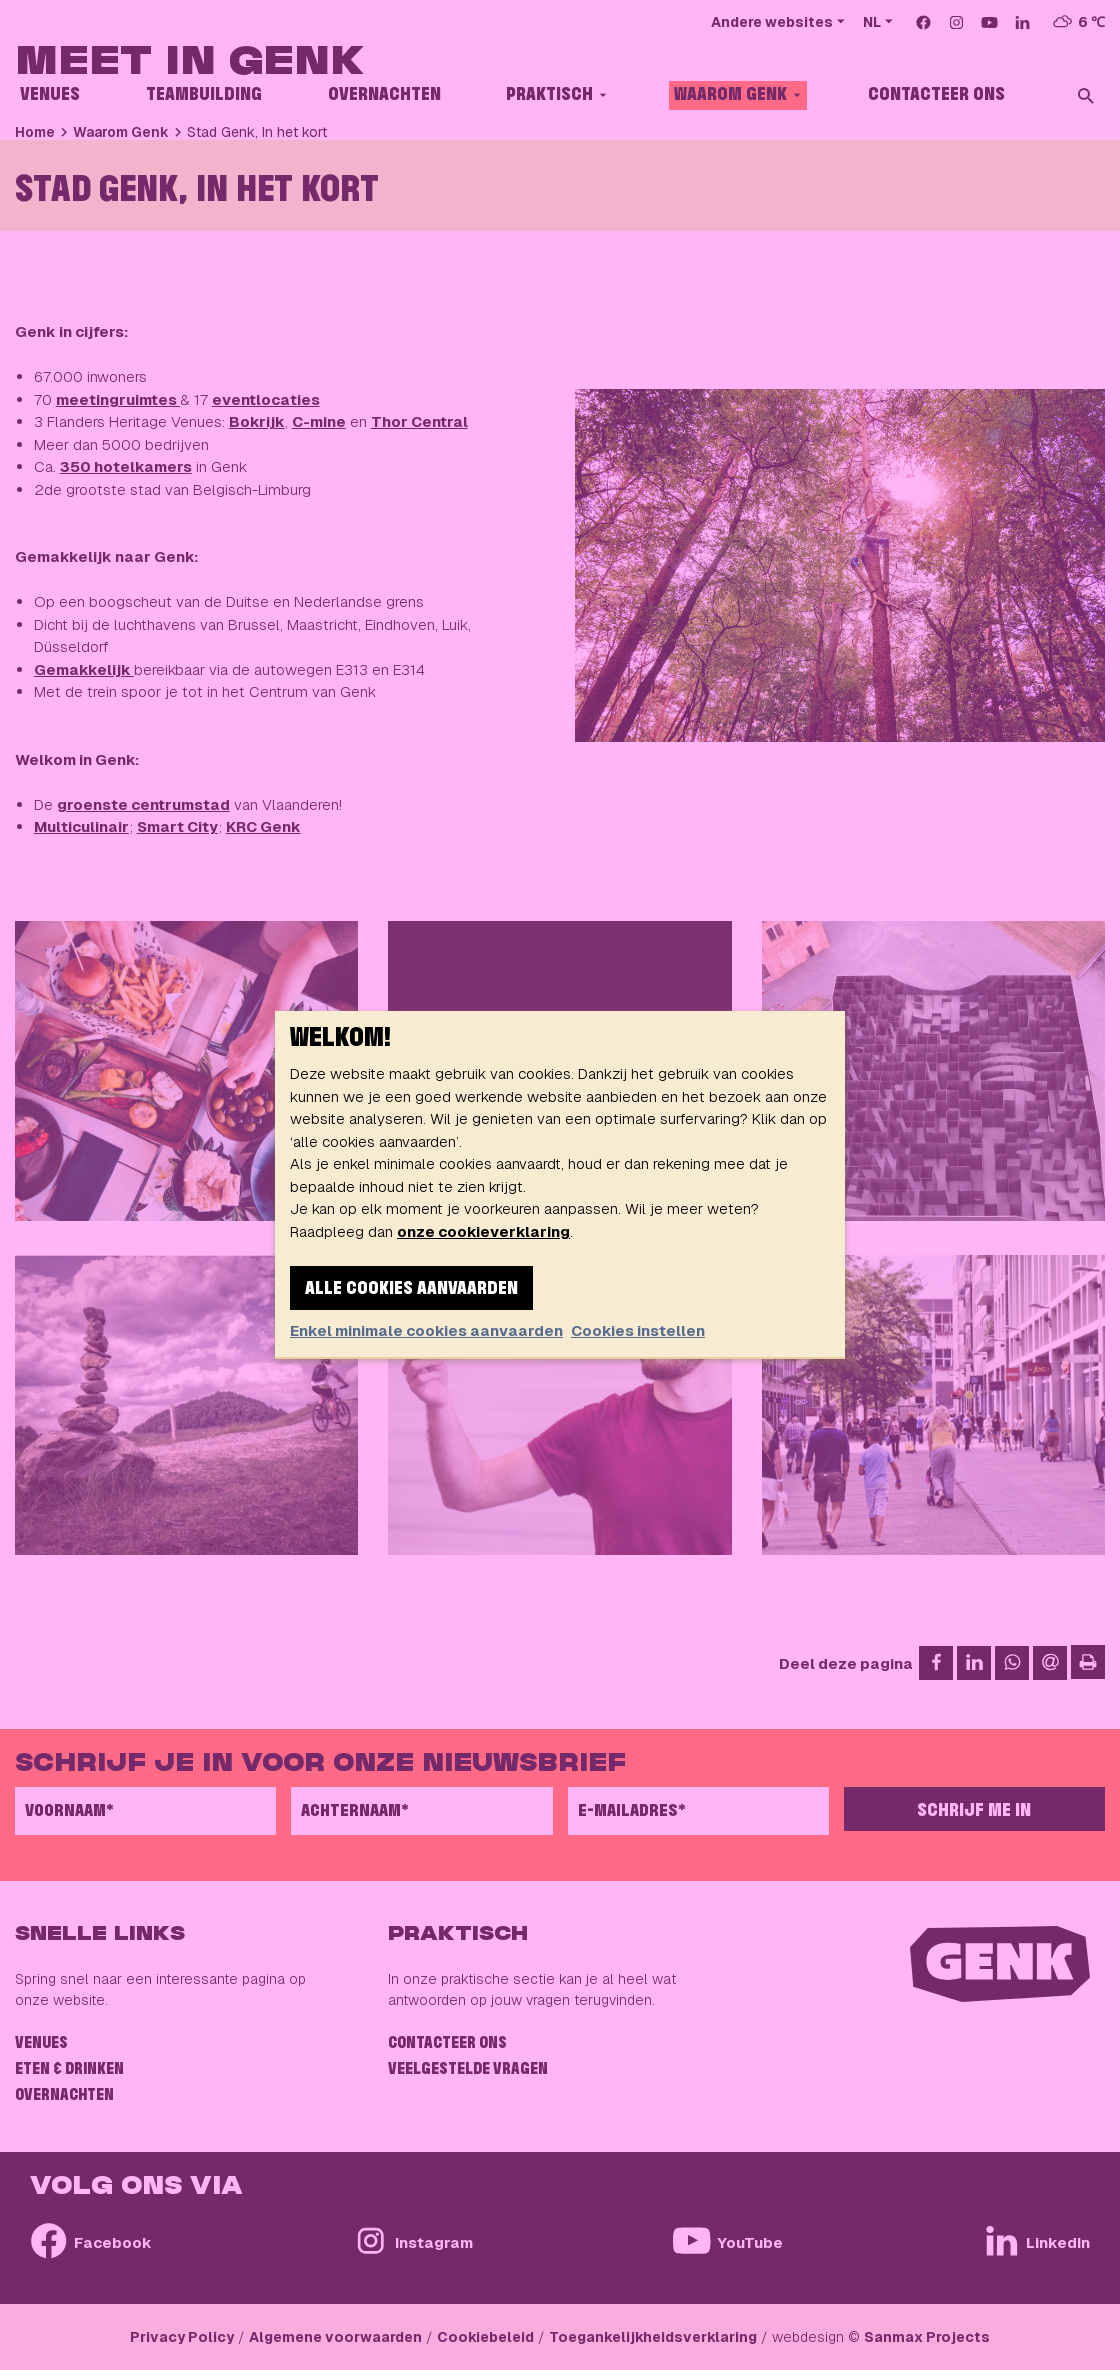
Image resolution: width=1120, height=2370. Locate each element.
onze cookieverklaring (483, 1231)
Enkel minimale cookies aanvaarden (426, 1330)
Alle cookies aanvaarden (411, 1289)
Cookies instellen (638, 1330)
